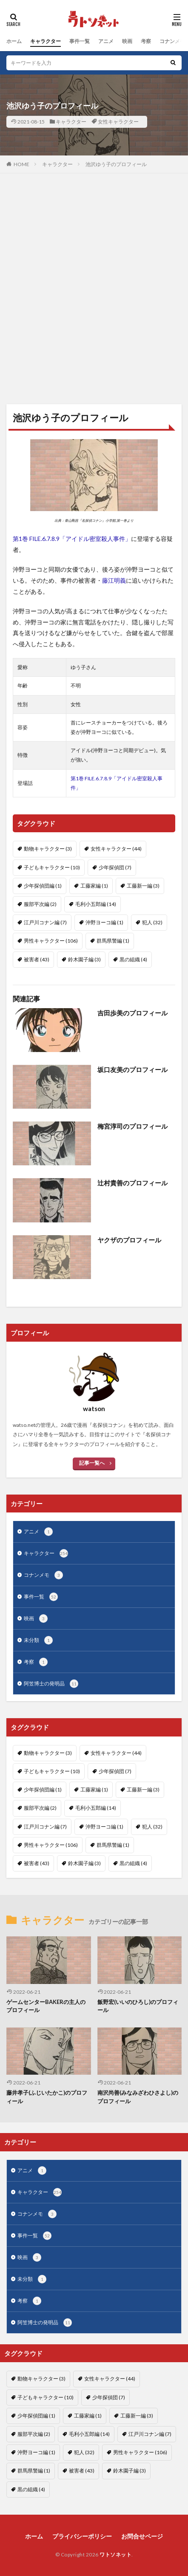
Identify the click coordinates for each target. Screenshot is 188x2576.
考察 (146, 41)
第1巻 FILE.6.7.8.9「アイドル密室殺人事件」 (72, 538)
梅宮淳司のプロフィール (132, 1126)
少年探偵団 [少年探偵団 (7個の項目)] (115, 867)
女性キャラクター (118, 121)
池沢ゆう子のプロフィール (116, 164)
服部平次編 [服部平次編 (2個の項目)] (40, 904)
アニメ (106, 41)
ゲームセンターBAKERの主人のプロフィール (45, 2006)
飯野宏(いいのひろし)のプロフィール (137, 2006)
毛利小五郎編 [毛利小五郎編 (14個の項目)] (95, 904)
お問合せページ (142, 2536)
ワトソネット (115, 2554)
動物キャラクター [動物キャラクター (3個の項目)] (48, 848)
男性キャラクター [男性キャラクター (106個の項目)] (51, 940)
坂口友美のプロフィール (132, 1069)
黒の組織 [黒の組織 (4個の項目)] (133, 959)
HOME (21, 164)
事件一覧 (79, 41)
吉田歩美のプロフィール (132, 1013)
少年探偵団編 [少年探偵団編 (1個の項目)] (43, 886)
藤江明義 (114, 580)
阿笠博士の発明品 (51, 1683)
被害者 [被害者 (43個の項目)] (36, 959)
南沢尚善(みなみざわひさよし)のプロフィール (137, 2096)
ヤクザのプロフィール (129, 1240)
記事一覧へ (92, 1463)
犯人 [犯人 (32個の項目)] (152, 922)
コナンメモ (172, 41)
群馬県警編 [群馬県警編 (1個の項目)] (113, 940)
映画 (127, 41)
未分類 (38, 1640)
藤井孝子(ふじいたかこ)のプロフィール (46, 2096)
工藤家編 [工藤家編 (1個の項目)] (94, 886)
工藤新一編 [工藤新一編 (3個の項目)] (143, 886)
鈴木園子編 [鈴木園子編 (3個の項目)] (84, 959)
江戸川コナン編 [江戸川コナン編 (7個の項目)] (45, 922)
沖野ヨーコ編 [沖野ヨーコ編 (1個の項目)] (104, 922)
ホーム (14, 41)
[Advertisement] (94, 293)
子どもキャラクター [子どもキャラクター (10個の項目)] (52, 867)
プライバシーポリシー (82, 2536)
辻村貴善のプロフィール (132, 1183)
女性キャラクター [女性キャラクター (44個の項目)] (116, 848)
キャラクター (45, 41)
